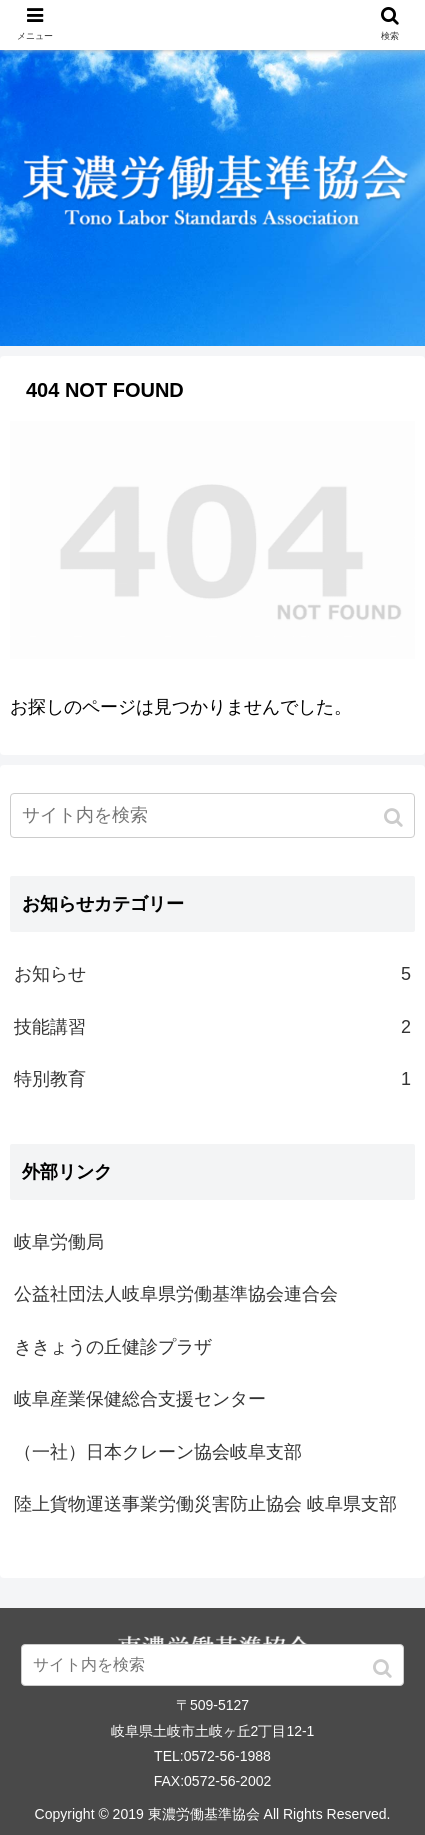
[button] (395, 817)
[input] (212, 815)
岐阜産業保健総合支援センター (140, 1399)
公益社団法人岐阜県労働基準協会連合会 (176, 1294)
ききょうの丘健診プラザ (113, 1347)
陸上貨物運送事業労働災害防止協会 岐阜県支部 (205, 1504)
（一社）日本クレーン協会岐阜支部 (158, 1452)
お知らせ (212, 974)
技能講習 (212, 1027)
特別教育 (212, 1079)
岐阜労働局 (59, 1242)
